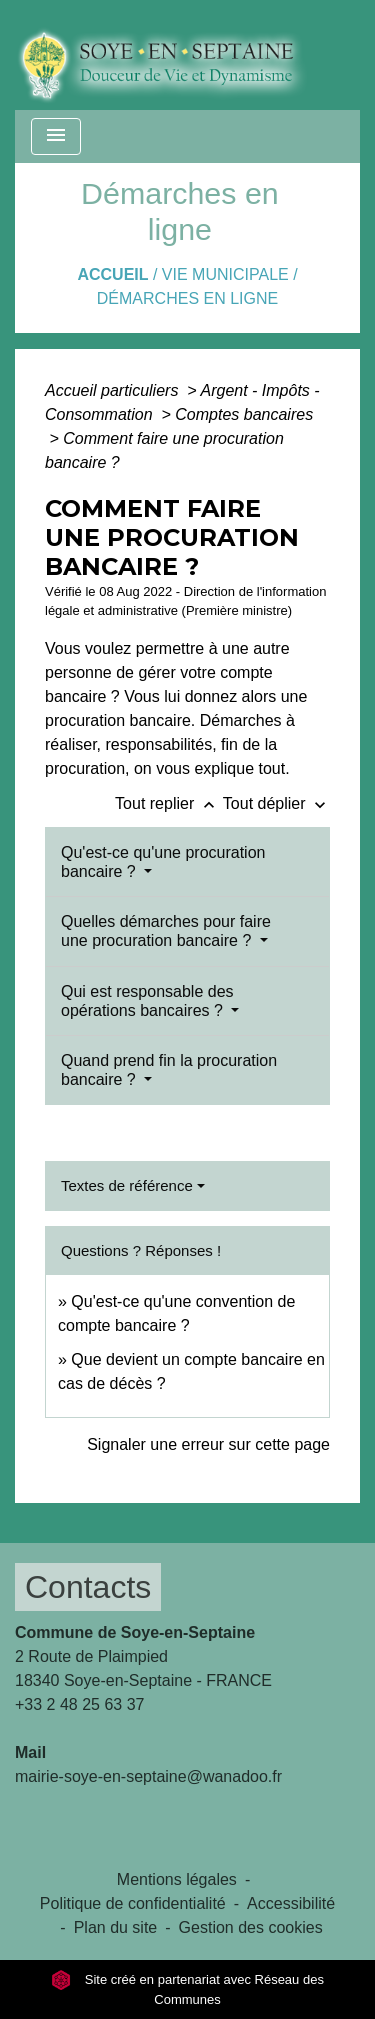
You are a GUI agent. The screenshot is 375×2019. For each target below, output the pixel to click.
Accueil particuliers (114, 390)
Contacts (88, 1587)
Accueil (112, 274)
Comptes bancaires (244, 414)
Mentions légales (177, 1879)
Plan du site (116, 1927)
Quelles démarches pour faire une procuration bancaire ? (166, 931)
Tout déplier (276, 803)
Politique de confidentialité (133, 1903)
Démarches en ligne (187, 298)
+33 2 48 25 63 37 (79, 1704)
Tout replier (169, 803)
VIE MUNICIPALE (225, 274)
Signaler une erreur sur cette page (208, 1444)
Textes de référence (127, 1185)
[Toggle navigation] (56, 136)
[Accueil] (176, 55)
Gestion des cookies (251, 1927)
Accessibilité (291, 1903)
